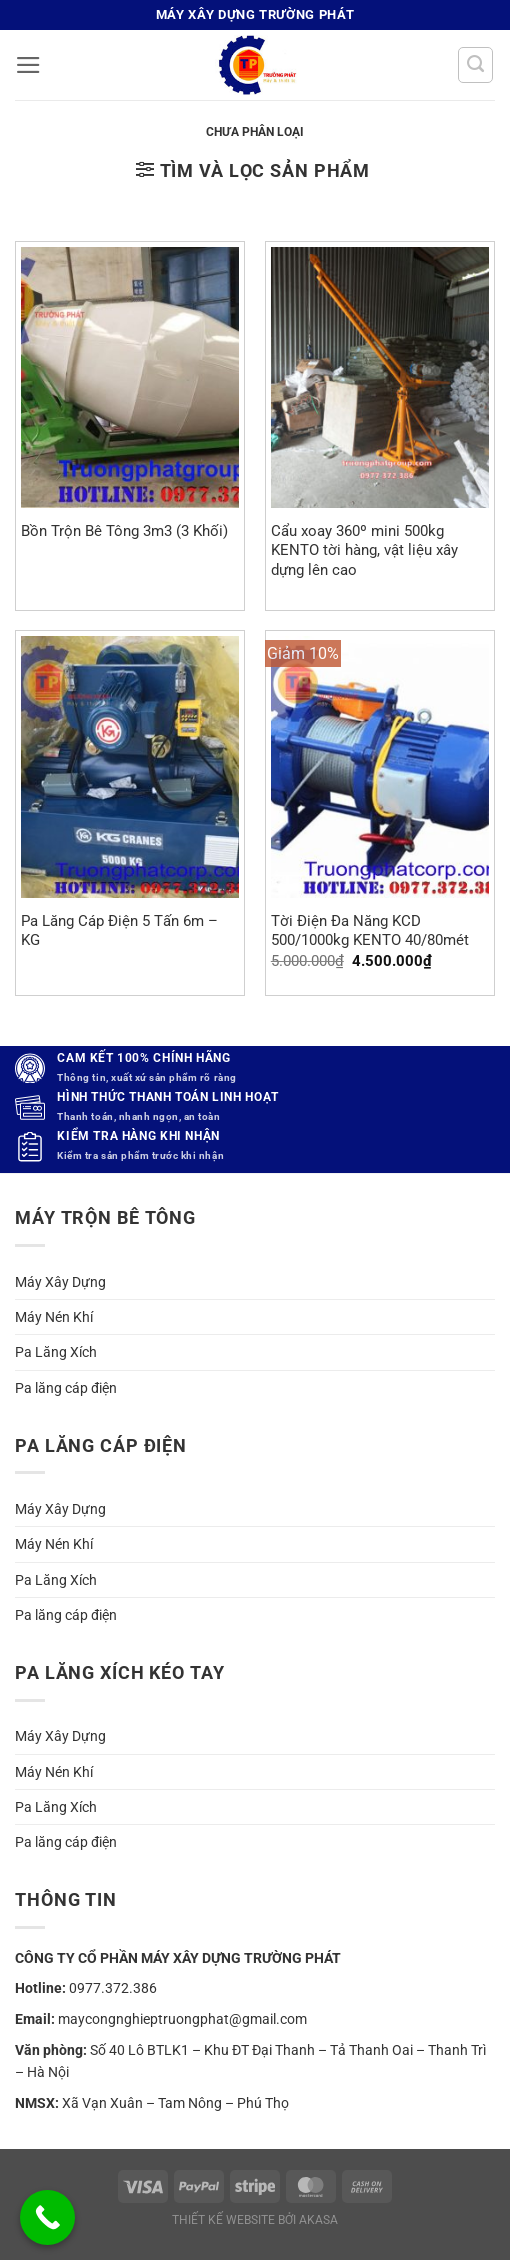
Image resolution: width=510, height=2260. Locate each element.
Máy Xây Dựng (60, 1282)
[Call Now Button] (47, 2217)
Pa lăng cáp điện (66, 1388)
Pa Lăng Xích (56, 1352)
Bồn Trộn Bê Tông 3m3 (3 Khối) (124, 531)
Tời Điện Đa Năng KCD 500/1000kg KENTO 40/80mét (370, 930)
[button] (28, 65)
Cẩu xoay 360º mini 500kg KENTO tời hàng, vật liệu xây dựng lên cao (364, 550)
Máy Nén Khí (54, 1317)
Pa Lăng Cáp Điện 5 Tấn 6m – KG (119, 930)
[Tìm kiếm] (475, 64)
